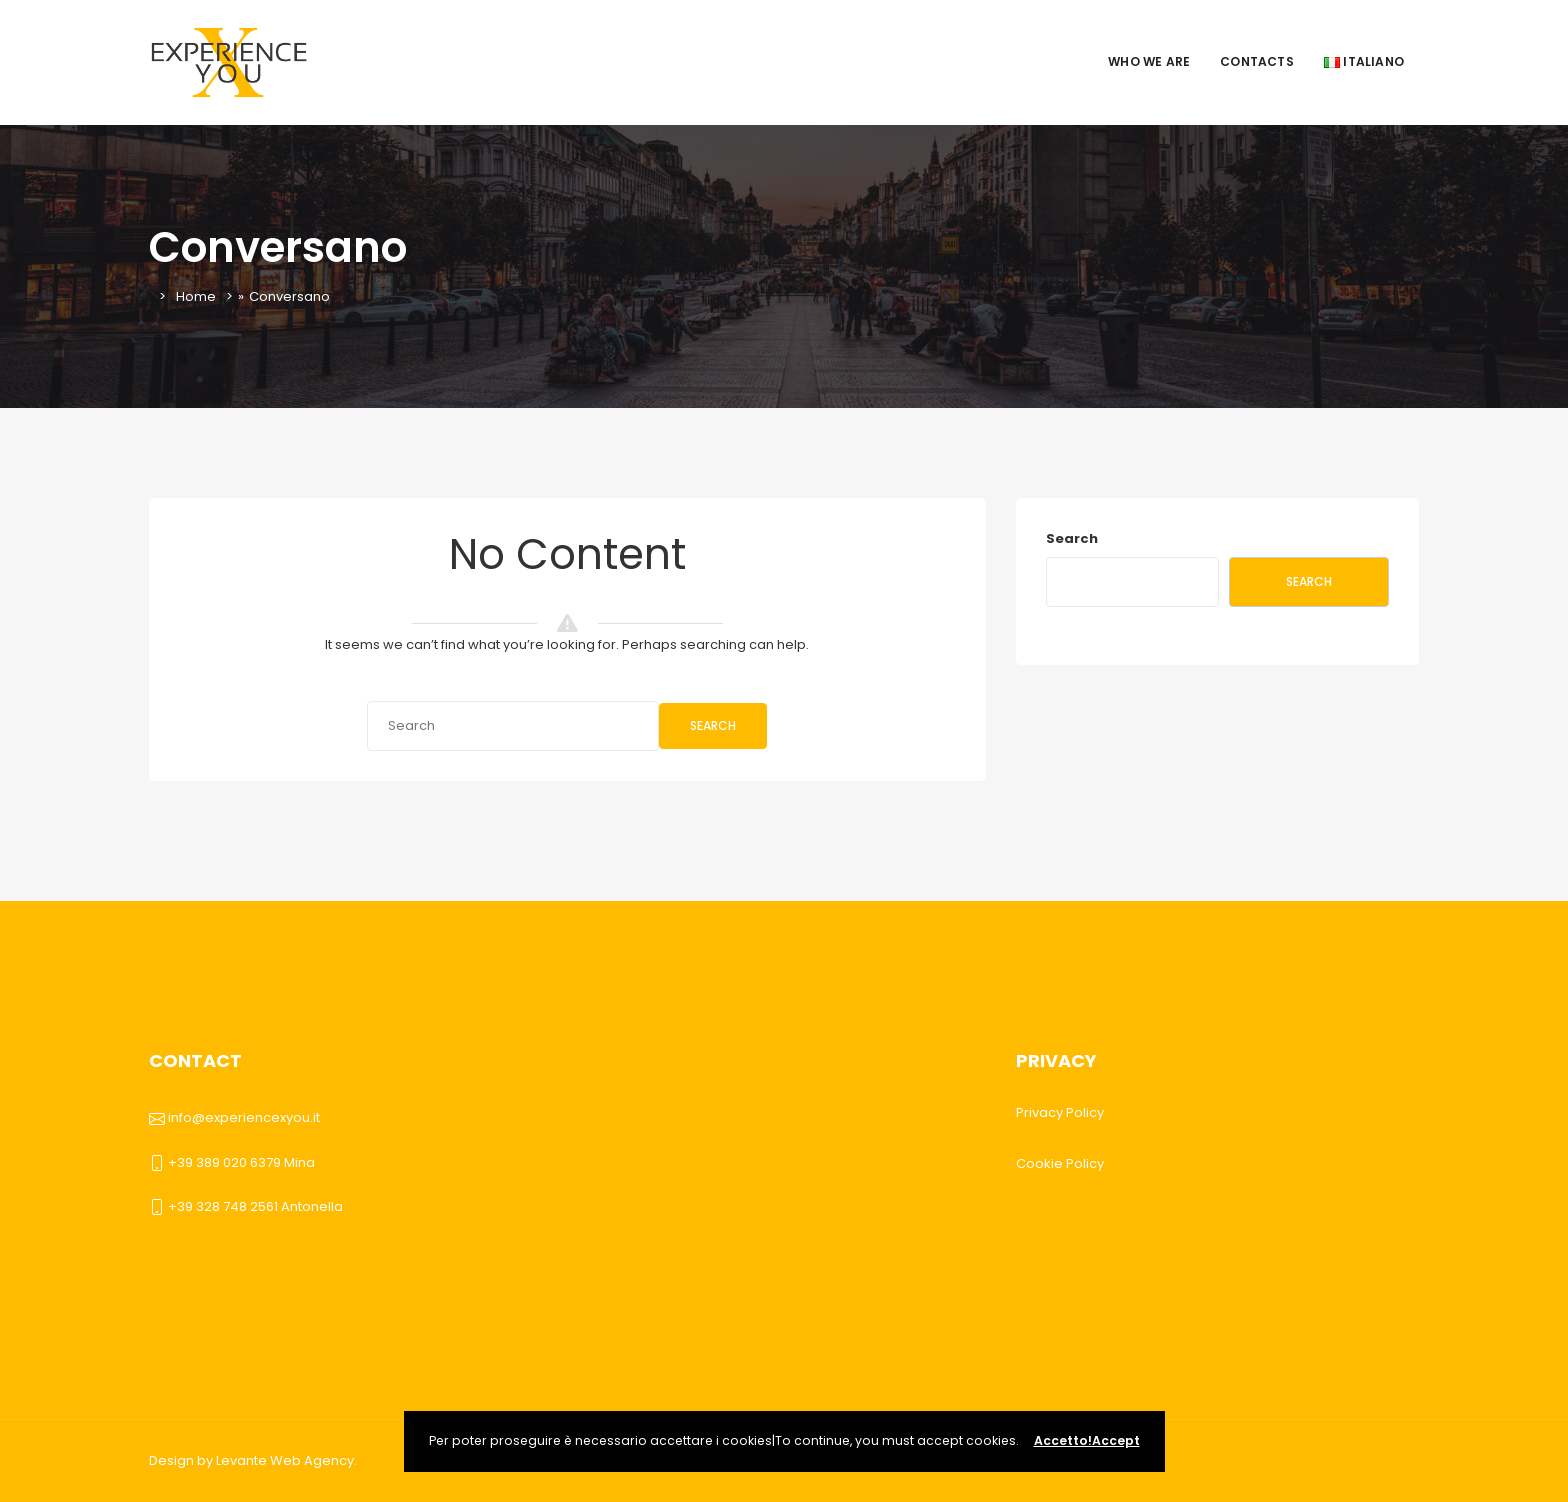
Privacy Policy (1060, 1112)
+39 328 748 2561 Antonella (255, 1206)
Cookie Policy (1060, 1163)
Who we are (1149, 61)
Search (713, 725)
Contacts (1257, 61)
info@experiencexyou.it (244, 1117)
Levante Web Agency (285, 1460)
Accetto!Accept (1087, 1440)
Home (196, 296)
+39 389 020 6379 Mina (241, 1162)
